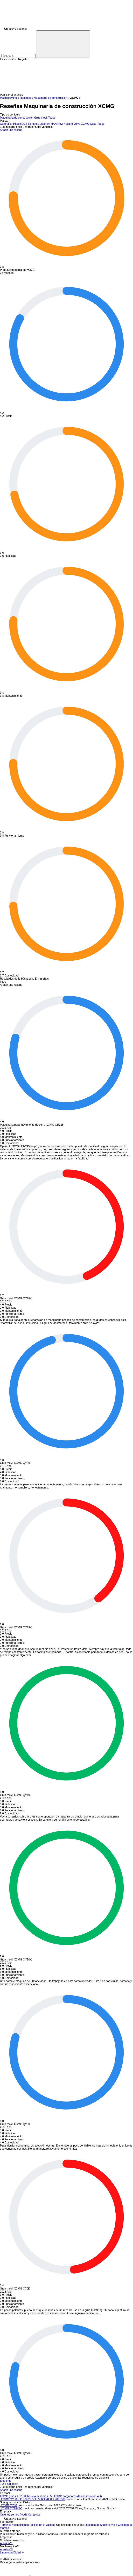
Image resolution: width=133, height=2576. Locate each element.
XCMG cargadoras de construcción (78, 2496)
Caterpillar (6, 123)
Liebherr (45, 123)
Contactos (34, 2514)
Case (93, 123)
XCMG (85, 123)
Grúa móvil (41, 117)
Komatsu (34, 123)
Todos (51, 117)
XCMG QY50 (9, 2505)
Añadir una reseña (11, 129)
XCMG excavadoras (38, 2496)
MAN (54, 123)
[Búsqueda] (63, 44)
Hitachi (17, 123)
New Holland (65, 123)
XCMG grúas (11, 2496)
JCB (25, 123)
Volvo (77, 123)
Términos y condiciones (14, 2524)
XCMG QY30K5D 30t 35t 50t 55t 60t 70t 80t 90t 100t (33, 2499)
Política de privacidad (42, 2524)
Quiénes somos (9, 2514)
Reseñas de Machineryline (101, 2524)
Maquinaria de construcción (17, 117)
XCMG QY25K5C (11, 2508)
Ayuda (23, 2514)
